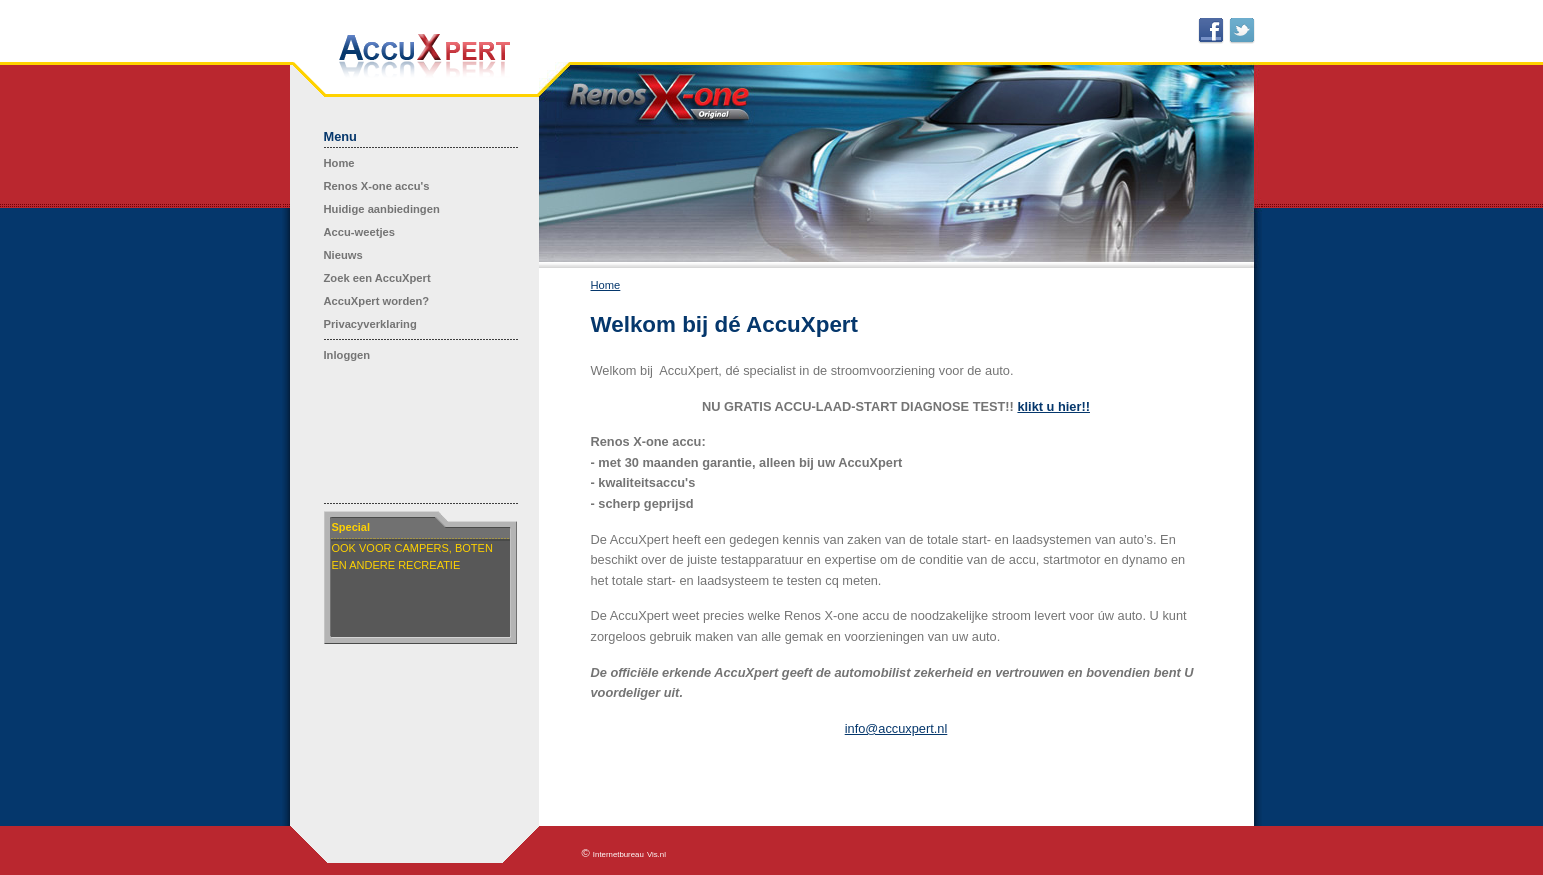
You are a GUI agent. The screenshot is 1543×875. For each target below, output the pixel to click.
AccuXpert (424, 56)
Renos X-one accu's (377, 186)
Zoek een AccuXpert (377, 278)
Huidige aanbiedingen (382, 209)
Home (339, 163)
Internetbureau (618, 854)
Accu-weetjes (360, 232)
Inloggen (347, 355)
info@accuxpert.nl (896, 728)
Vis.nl (656, 854)
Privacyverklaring (370, 324)
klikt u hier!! (1053, 406)
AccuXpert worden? (377, 301)
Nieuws (343, 255)
